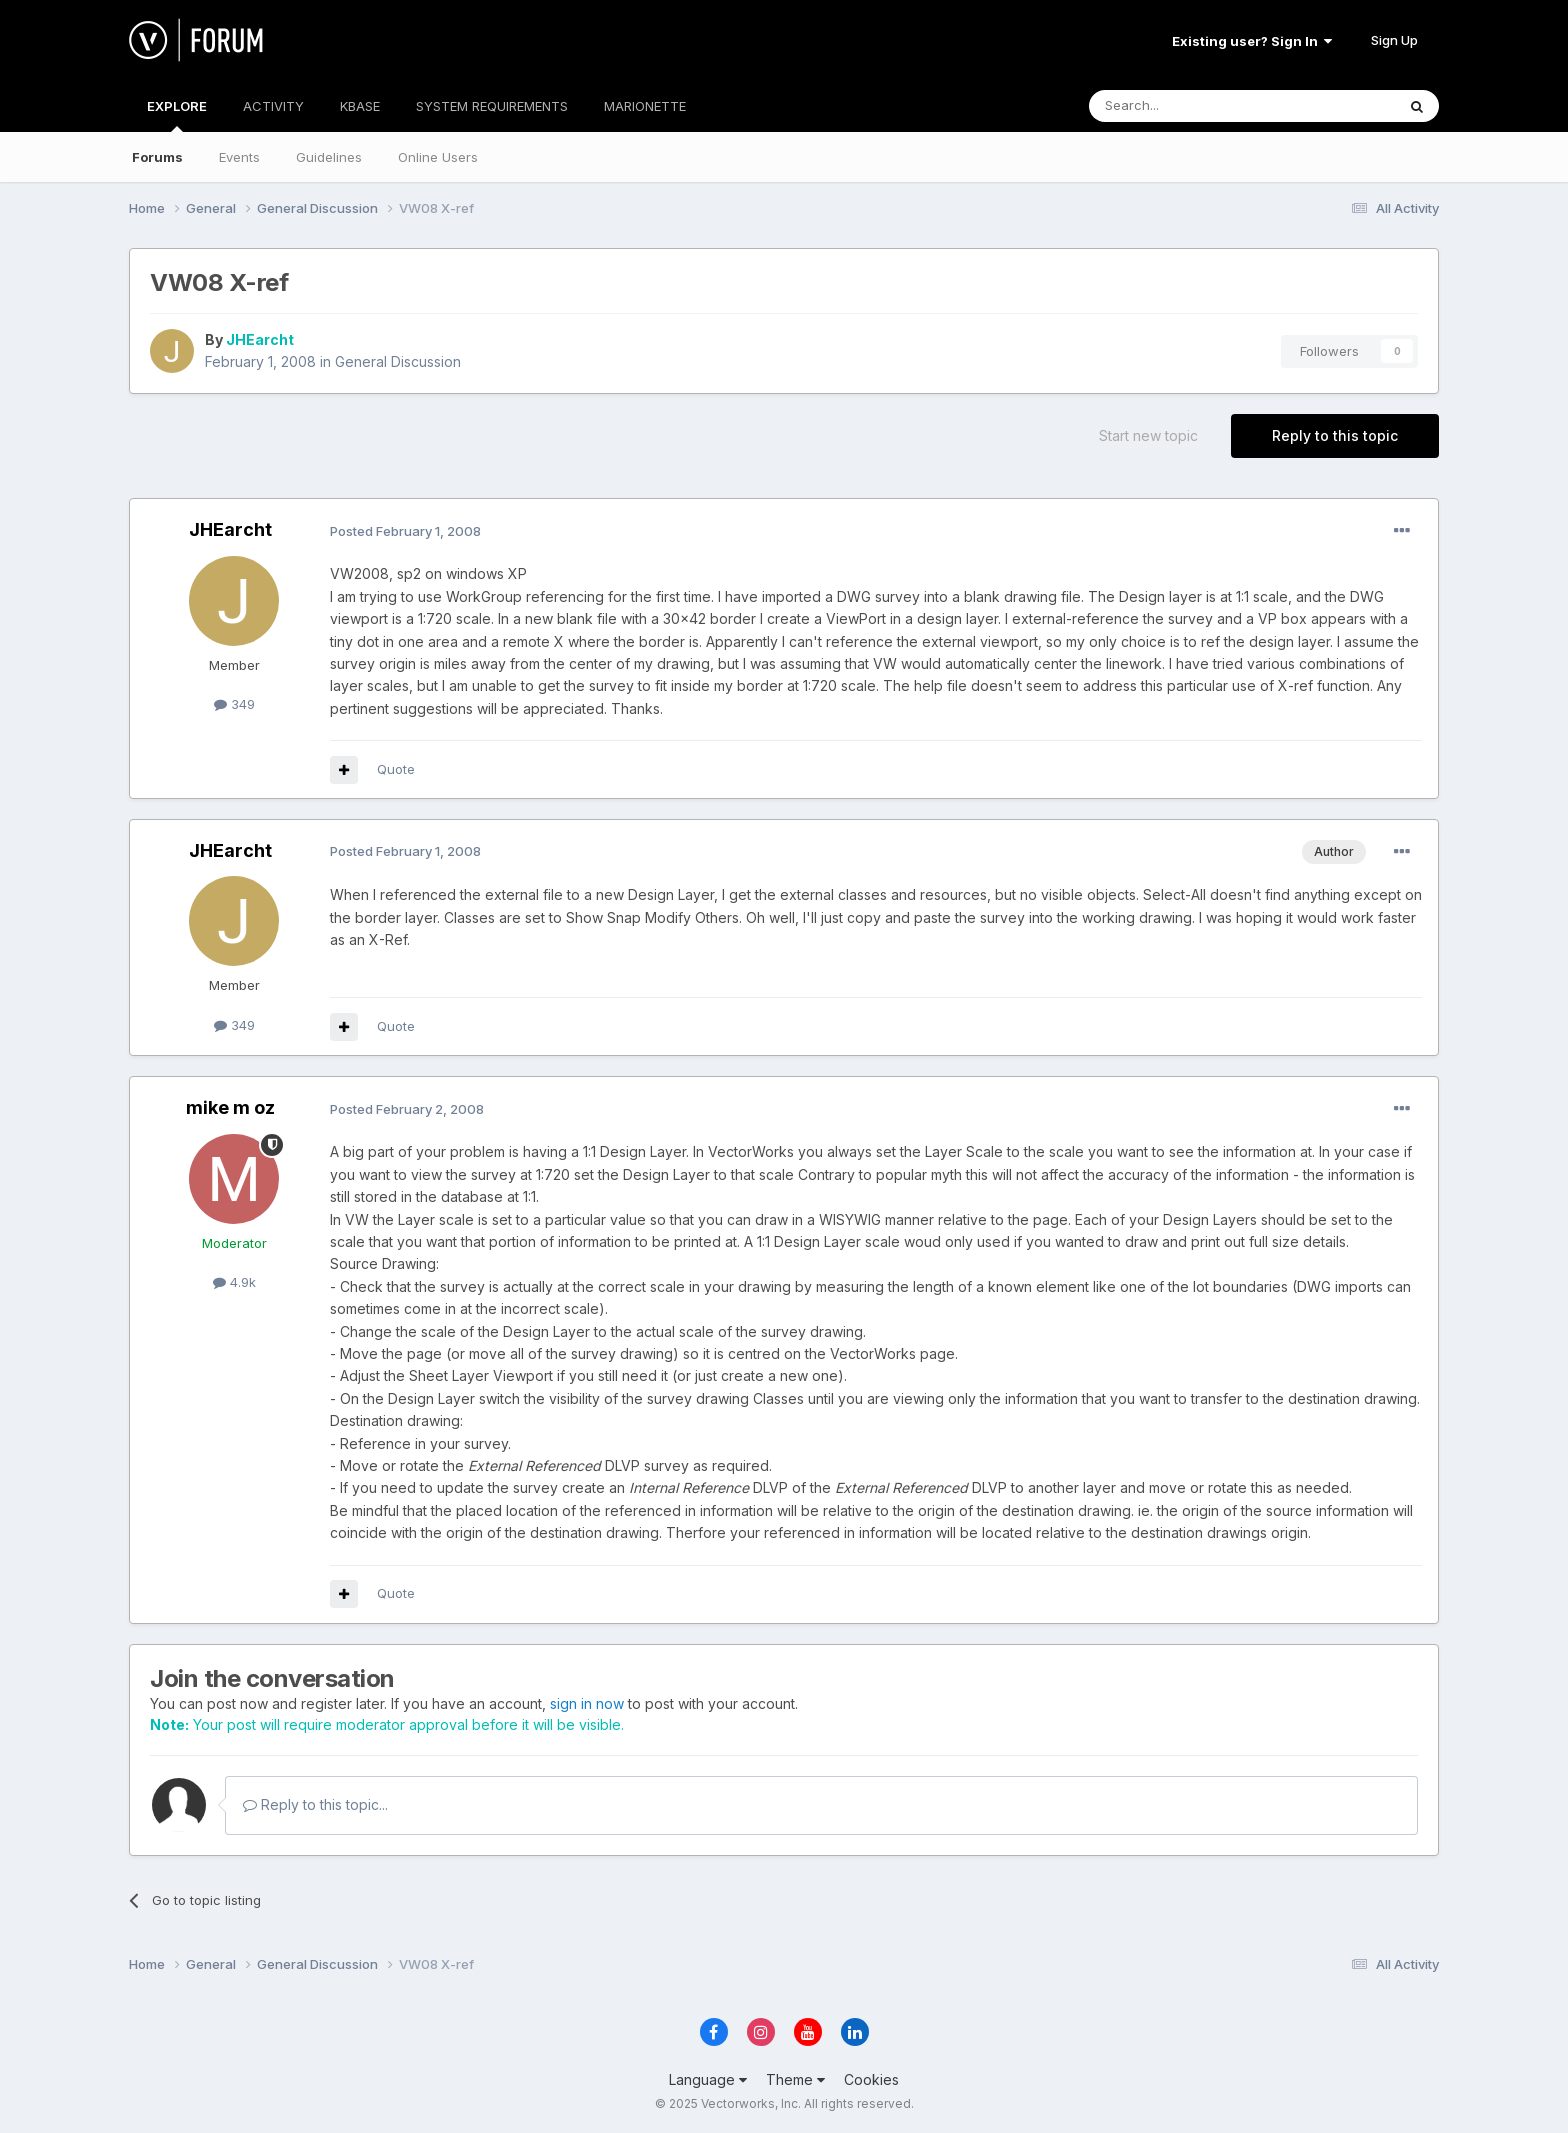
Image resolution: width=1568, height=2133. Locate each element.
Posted (405, 531)
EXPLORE (177, 115)
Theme (795, 2079)
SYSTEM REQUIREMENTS (492, 106)
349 (234, 704)
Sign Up (1394, 40)
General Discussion (398, 361)
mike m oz (230, 1107)
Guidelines (329, 157)
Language (708, 2079)
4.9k (234, 1282)
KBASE (360, 106)
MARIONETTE (645, 106)
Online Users (438, 157)
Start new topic (1148, 435)
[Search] (1191, 106)
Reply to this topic (1335, 435)
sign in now (587, 1703)
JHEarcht (260, 339)
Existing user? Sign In (1252, 41)
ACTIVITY (273, 106)
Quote (396, 769)
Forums (157, 157)
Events (239, 157)
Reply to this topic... (315, 1804)
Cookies (871, 2079)
